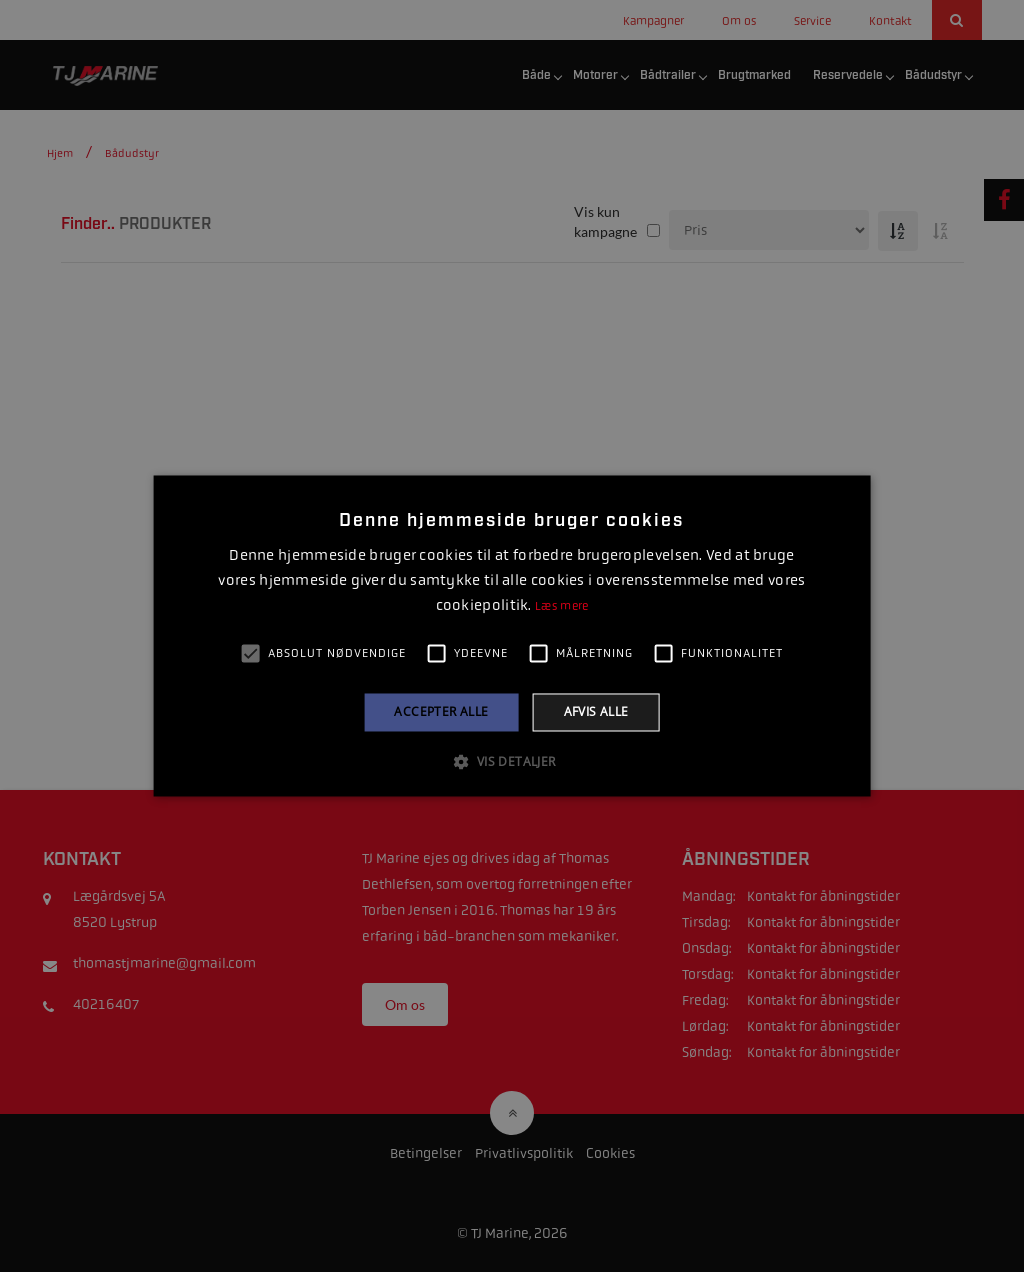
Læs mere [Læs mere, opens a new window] (561, 606)
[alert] (512, 636)
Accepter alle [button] (441, 711)
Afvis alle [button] (596, 711)
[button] (511, 762)
